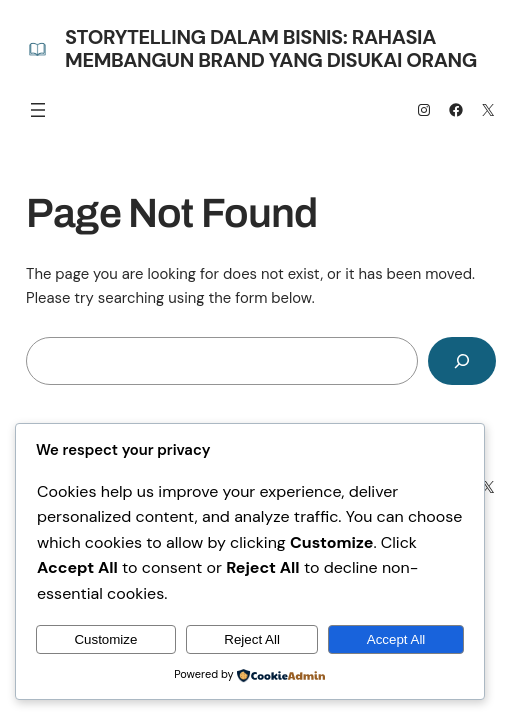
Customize (105, 639)
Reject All (252, 639)
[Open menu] (38, 110)
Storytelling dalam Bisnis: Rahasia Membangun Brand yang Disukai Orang (271, 48)
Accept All (396, 639)
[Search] (462, 361)
